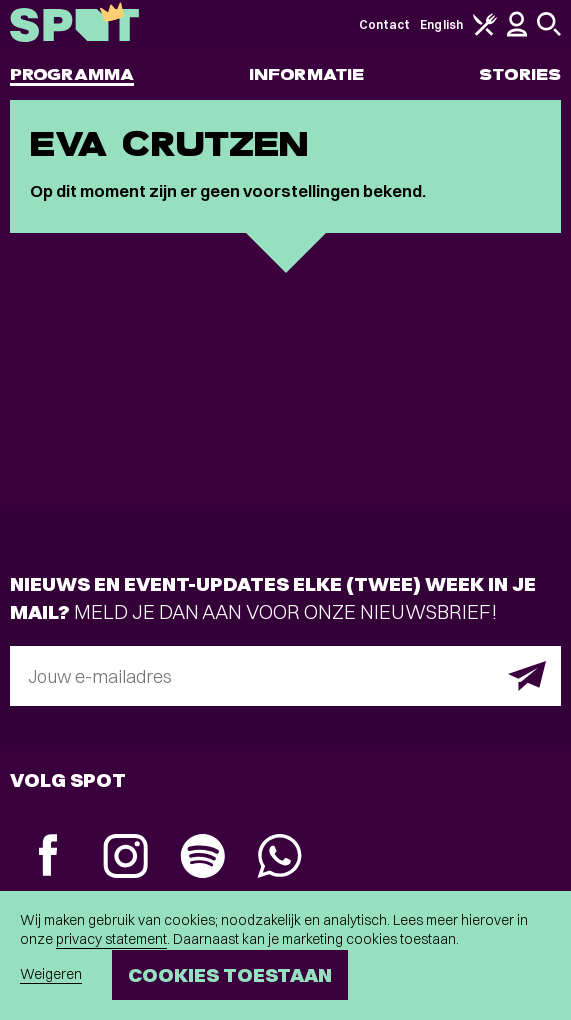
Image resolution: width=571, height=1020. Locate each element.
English (441, 24)
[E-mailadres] (285, 676)
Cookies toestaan (230, 974)
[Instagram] (125, 858)
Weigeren (51, 974)
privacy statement (111, 939)
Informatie (306, 74)
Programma (72, 74)
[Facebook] (48, 857)
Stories (520, 74)
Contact (385, 24)
